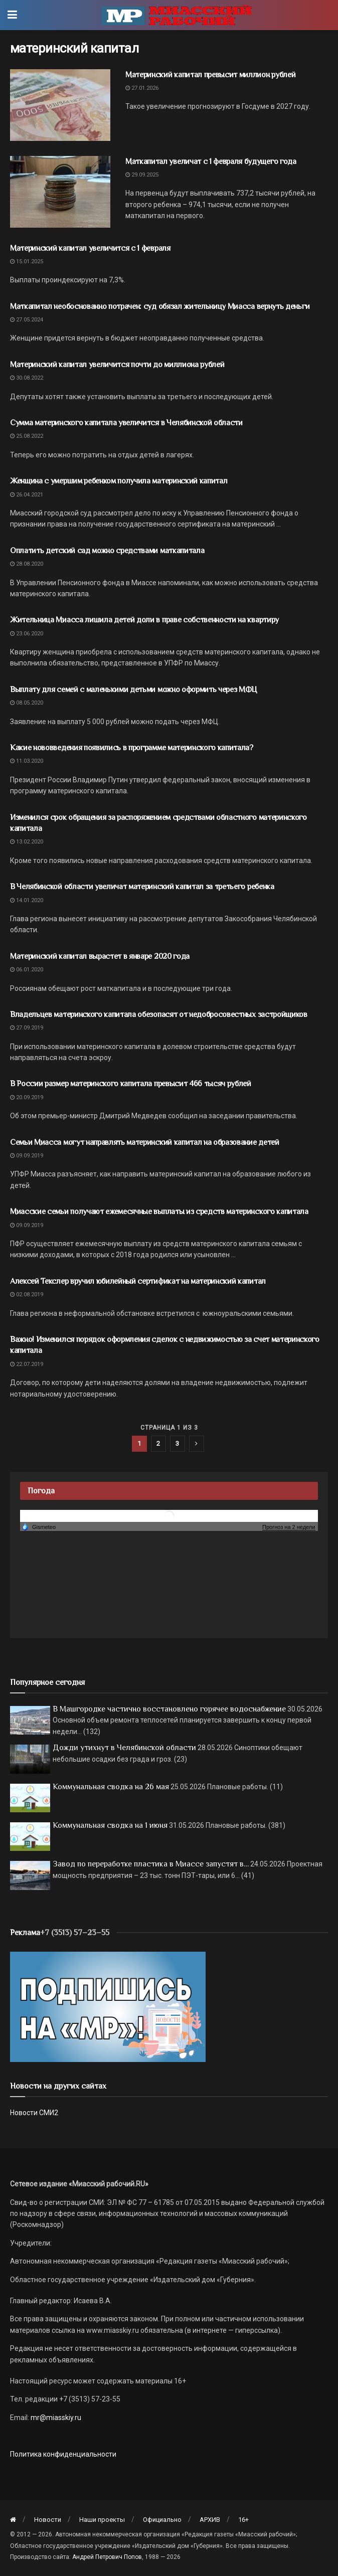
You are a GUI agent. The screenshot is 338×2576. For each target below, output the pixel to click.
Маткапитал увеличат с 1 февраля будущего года (210, 161)
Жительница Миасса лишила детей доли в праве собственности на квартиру (144, 619)
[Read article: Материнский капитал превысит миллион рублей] (60, 105)
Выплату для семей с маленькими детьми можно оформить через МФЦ (133, 689)
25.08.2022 (26, 436)
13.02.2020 (26, 841)
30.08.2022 (26, 378)
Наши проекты (102, 2519)
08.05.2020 (26, 703)
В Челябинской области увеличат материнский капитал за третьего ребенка (142, 886)
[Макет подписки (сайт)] (108, 2006)
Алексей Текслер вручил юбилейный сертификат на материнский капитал (138, 1281)
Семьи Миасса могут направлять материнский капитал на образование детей (144, 1142)
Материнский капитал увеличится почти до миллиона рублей (117, 364)
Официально (162, 2519)
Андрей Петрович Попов (107, 2556)
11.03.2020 (26, 761)
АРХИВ (210, 2519)
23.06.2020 (26, 633)
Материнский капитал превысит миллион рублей (210, 74)
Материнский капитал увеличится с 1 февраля (90, 248)
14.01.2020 (26, 900)
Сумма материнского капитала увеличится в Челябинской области (126, 422)
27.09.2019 (26, 1027)
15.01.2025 (26, 261)
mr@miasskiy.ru (55, 2418)
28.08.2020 (26, 564)
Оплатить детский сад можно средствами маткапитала (107, 550)
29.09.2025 (141, 174)
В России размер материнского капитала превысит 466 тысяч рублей (130, 1083)
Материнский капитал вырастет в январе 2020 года (100, 956)
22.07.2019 (26, 1364)
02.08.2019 (26, 1294)
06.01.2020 (26, 969)
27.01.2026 (141, 88)
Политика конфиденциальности (63, 2454)
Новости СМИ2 (34, 2113)
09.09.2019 (26, 1155)
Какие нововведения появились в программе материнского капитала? (131, 747)
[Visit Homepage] (176, 15)
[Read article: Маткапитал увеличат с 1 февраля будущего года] (60, 192)
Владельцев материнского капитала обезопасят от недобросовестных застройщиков (158, 1014)
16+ (243, 2519)
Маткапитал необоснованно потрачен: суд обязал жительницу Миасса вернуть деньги (160, 306)
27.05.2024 (26, 319)
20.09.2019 (26, 1097)
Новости (47, 2519)
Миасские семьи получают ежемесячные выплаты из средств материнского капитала (159, 1211)
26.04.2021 (26, 494)
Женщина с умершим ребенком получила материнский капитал (118, 480)
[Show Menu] (12, 15)
